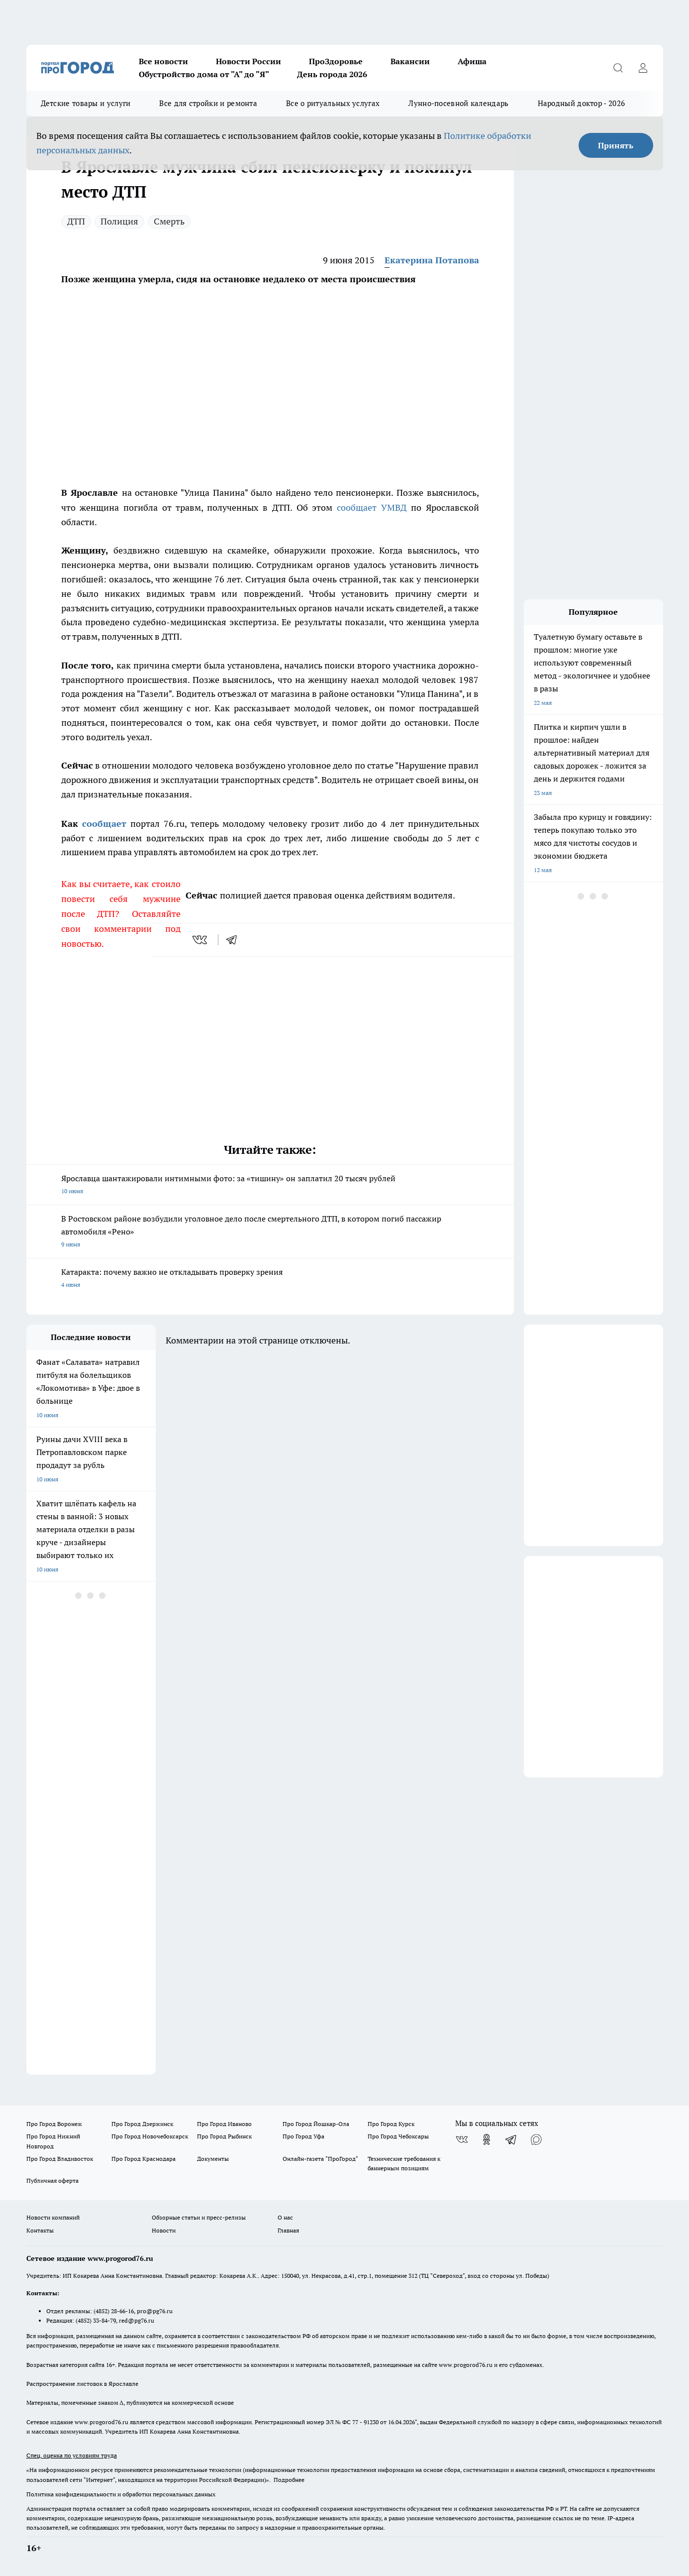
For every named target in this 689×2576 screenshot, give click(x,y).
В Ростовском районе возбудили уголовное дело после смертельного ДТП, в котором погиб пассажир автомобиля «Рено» (270, 1232)
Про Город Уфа (303, 2136)
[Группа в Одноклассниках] (486, 2139)
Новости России (248, 61)
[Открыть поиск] (618, 68)
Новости (164, 2230)
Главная (288, 2230)
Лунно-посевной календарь (458, 103)
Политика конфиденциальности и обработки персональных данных (120, 2494)
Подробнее (289, 2479)
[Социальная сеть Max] (536, 2139)
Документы (213, 2158)
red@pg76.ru (136, 2320)
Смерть (169, 221)
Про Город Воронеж (54, 2124)
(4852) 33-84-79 (96, 2320)
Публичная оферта (52, 2180)
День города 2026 (332, 74)
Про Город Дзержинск (142, 2124)
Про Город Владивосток (59, 2158)
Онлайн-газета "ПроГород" (320, 2158)
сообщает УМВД (371, 507)
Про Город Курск (391, 2124)
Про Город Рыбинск (224, 2136)
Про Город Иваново (224, 2124)
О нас (285, 2217)
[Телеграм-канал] (511, 2139)
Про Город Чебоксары (398, 2136)
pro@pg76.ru (155, 2311)
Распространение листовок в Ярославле (82, 2383)
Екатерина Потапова (432, 260)
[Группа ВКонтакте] (461, 2139)
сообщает (104, 823)
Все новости (163, 61)
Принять (615, 145)
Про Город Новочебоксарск (149, 2136)
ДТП (76, 221)
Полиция (119, 221)
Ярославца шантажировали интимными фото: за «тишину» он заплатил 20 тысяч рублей (270, 1185)
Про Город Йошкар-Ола (316, 2124)
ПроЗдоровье (336, 61)
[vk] (200, 940)
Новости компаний (53, 2217)
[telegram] (235, 940)
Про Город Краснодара (143, 2158)
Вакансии (410, 61)
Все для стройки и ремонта (208, 103)
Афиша (472, 61)
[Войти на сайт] (643, 68)
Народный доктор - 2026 (581, 103)
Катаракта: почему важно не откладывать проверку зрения (270, 1279)
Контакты (40, 2230)
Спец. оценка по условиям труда (71, 2455)
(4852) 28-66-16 (114, 2311)
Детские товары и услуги (86, 103)
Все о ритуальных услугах (333, 103)
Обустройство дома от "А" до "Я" (204, 74)
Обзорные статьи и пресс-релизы (199, 2217)
